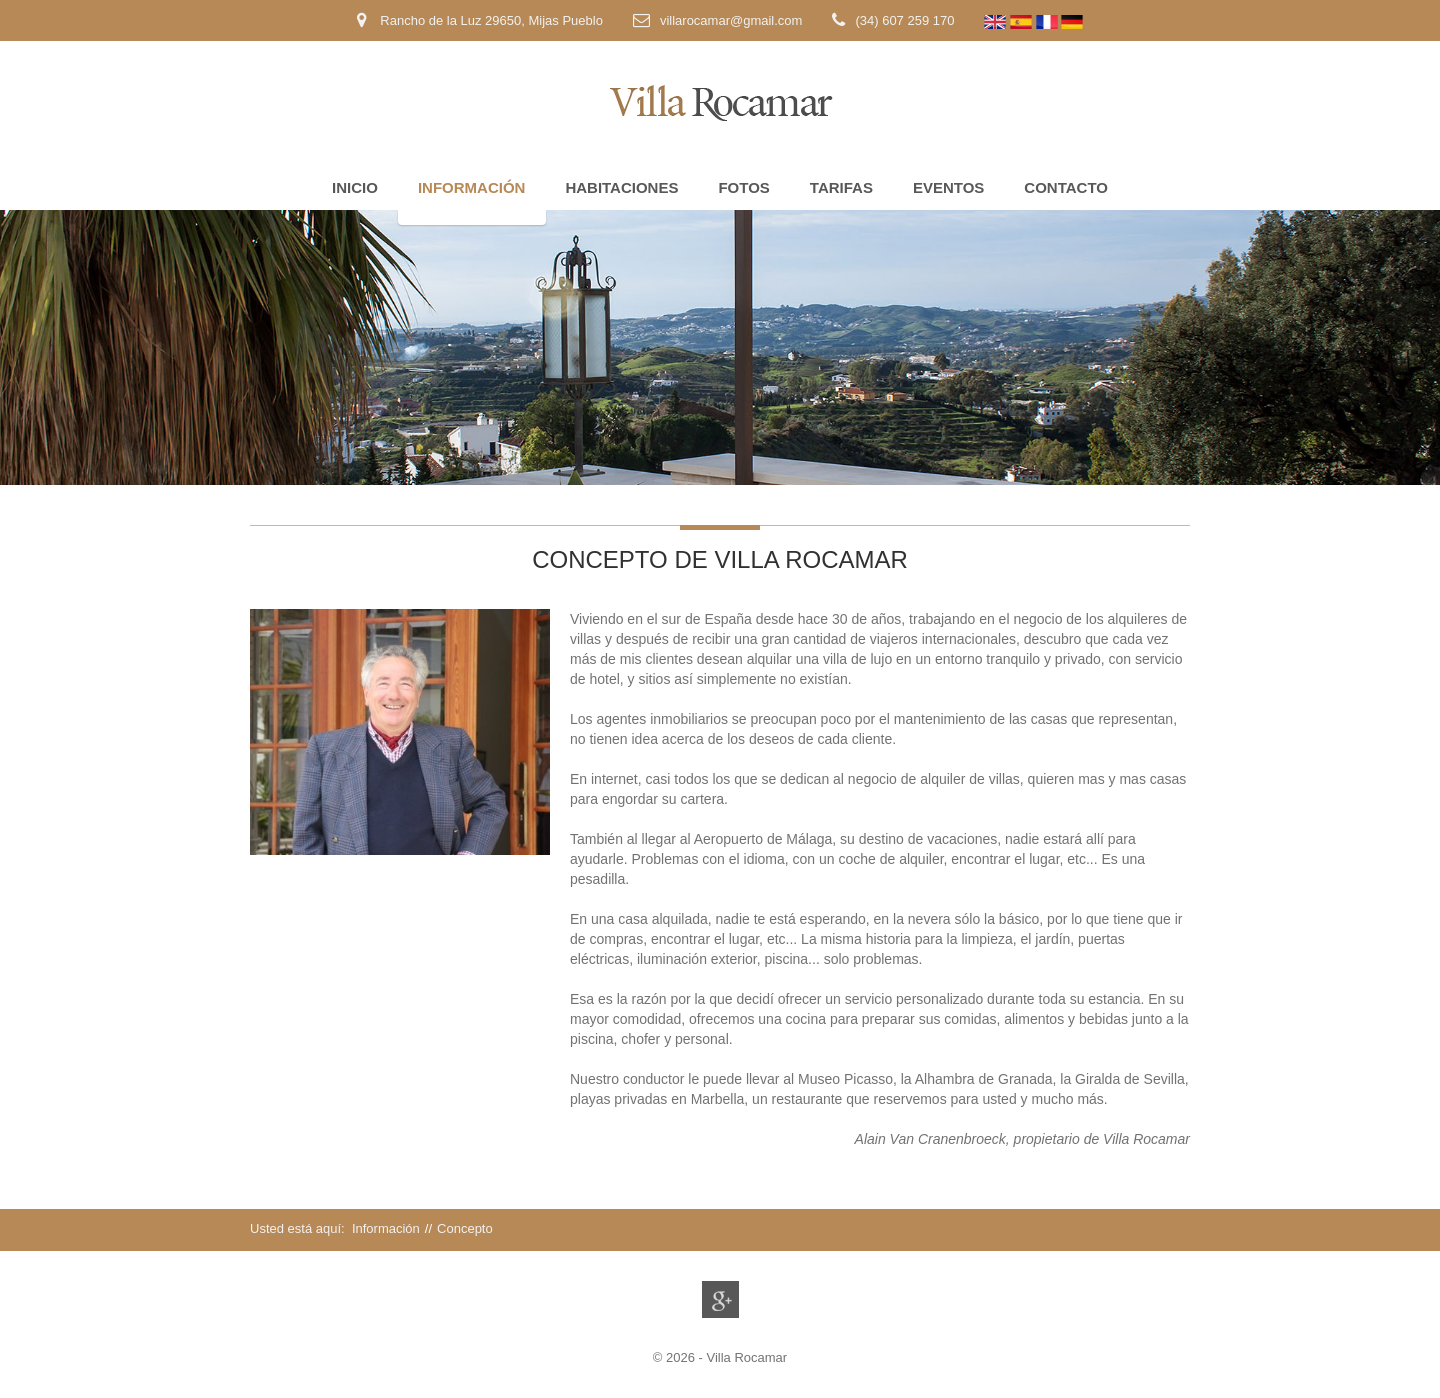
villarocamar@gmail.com (731, 20)
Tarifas (841, 187)
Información (472, 187)
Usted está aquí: (299, 1228)
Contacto (1066, 187)
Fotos (743, 187)
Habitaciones (621, 187)
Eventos (948, 187)
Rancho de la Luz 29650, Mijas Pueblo (490, 20)
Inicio (355, 187)
